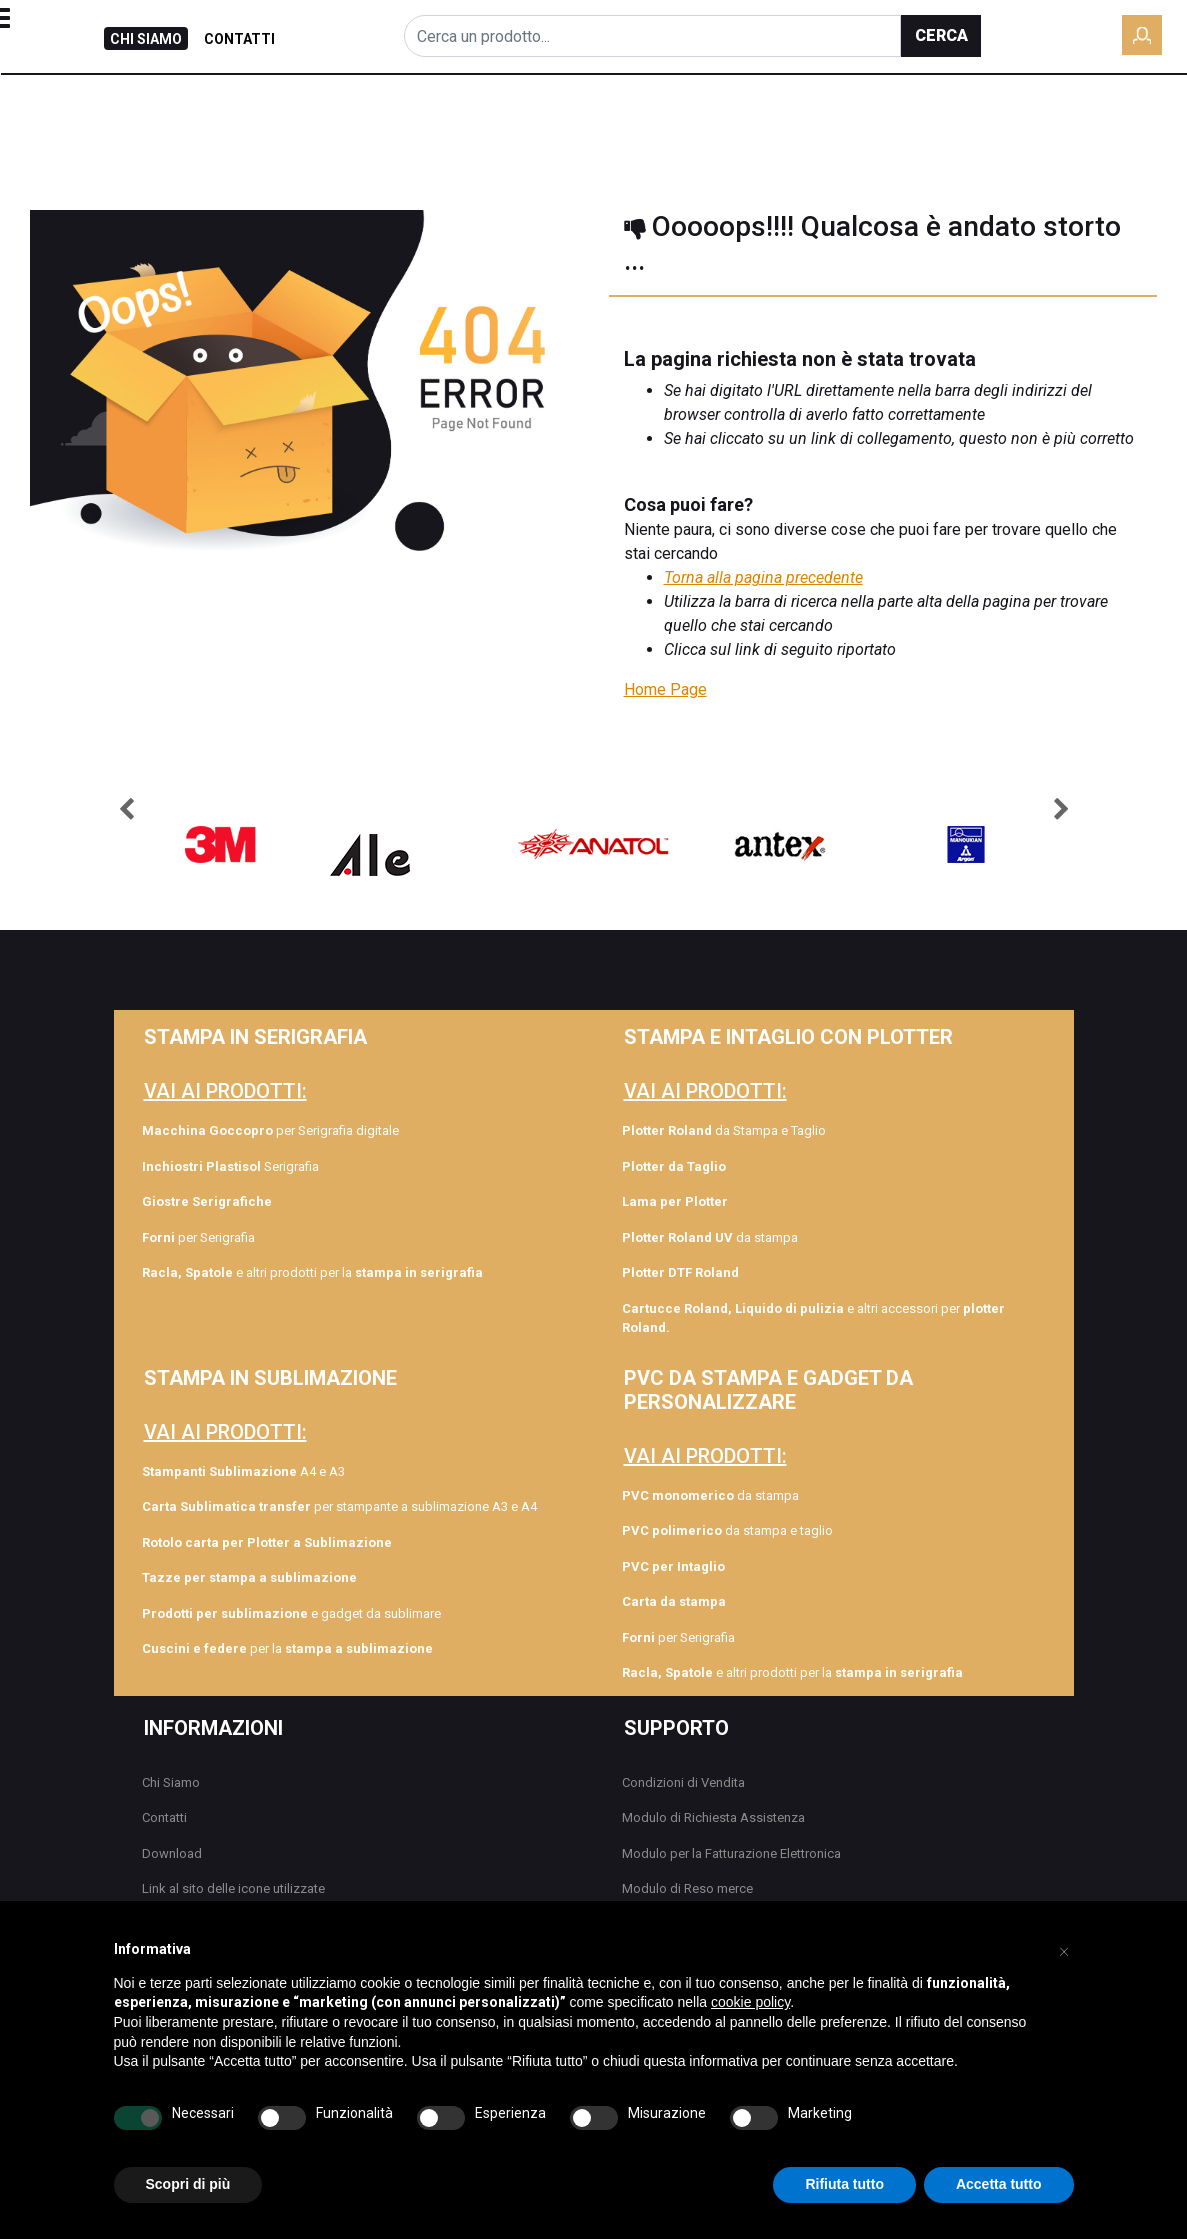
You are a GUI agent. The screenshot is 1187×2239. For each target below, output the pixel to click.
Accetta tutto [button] (999, 2184)
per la (287, 1648)
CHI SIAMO (146, 39)
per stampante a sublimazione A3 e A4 (339, 1506)
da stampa (710, 1237)
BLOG (526, 120)
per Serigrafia (198, 1237)
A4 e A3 (243, 1471)
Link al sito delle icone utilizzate (233, 1888)
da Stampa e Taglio (724, 1130)
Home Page (665, 689)
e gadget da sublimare (291, 1613)
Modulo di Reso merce (687, 1888)
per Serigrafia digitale (270, 1130)
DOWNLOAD (1127, 120)
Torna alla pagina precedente (763, 577)
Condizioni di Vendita (683, 1782)
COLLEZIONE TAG (817, 120)
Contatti (164, 1817)
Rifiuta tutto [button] (844, 2184)
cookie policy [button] (750, 2002)
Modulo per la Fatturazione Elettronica (731, 1853)
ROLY (712, 120)
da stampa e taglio (727, 1530)
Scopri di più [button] (188, 2184)
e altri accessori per (813, 1318)
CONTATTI (239, 39)
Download (172, 1853)
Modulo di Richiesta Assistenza (713, 1817)
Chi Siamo (171, 1782)
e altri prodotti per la (312, 1272)
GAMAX (931, 120)
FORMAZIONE (620, 120)
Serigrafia (230, 1166)
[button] (941, 36)
